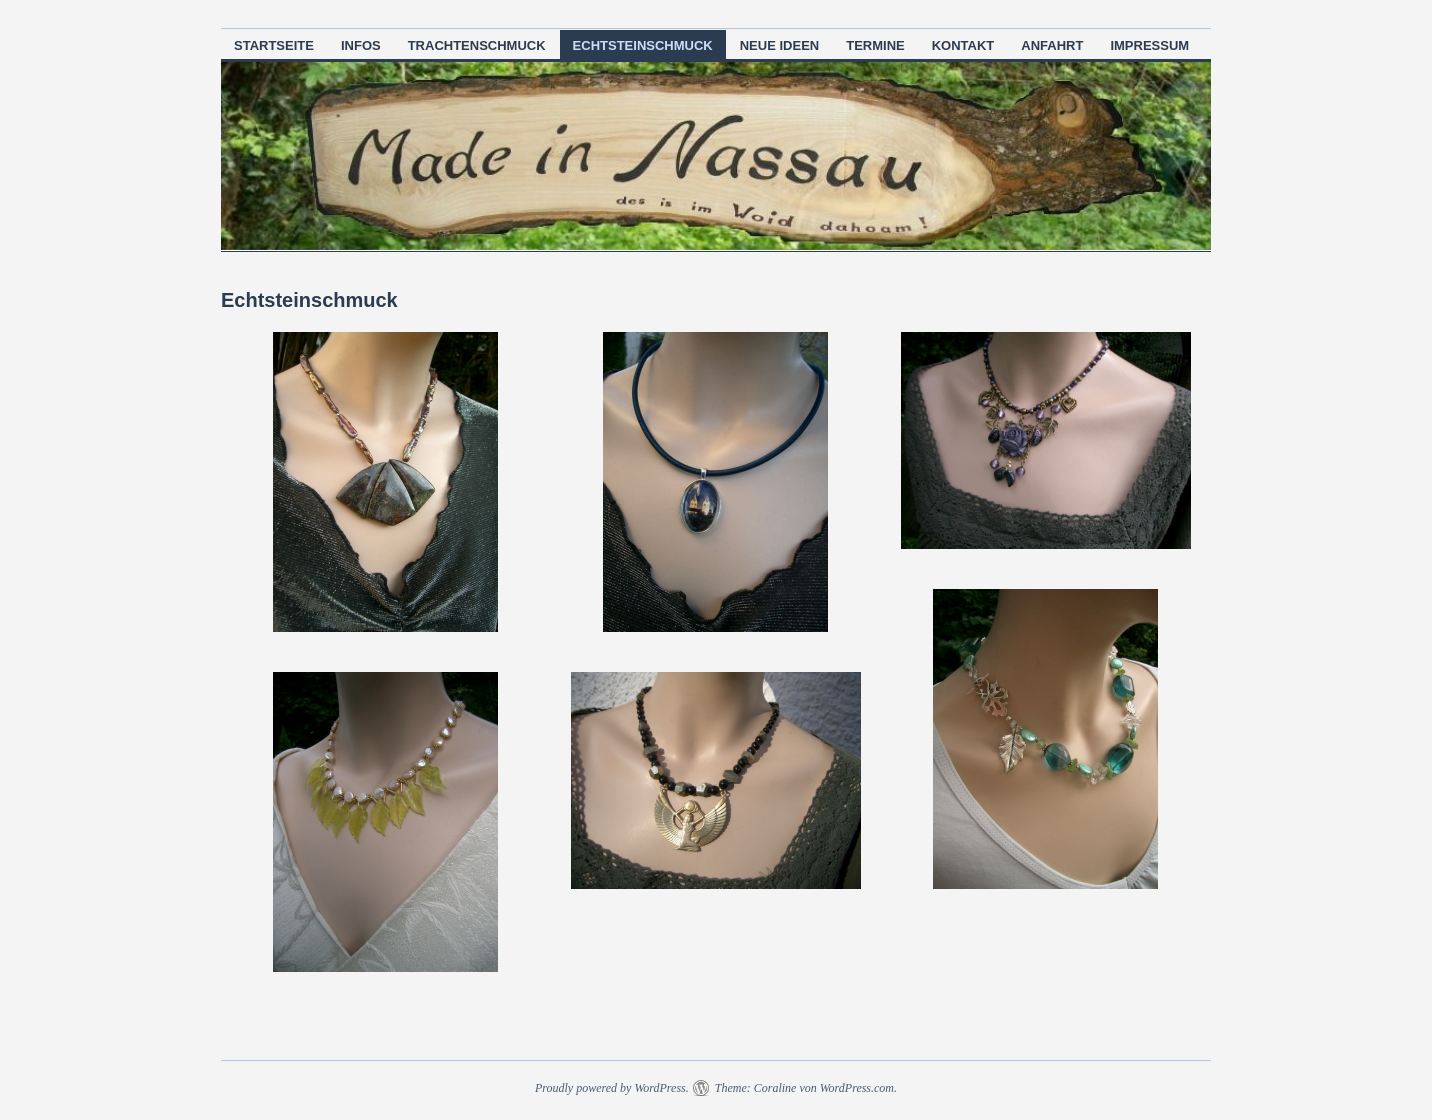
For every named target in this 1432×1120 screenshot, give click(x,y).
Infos (361, 45)
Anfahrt (1052, 45)
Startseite (274, 45)
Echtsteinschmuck (643, 45)
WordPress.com (857, 1088)
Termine (875, 45)
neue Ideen (779, 45)
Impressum (1149, 45)
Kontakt (963, 45)
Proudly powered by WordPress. (612, 1088)
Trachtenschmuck (477, 45)
